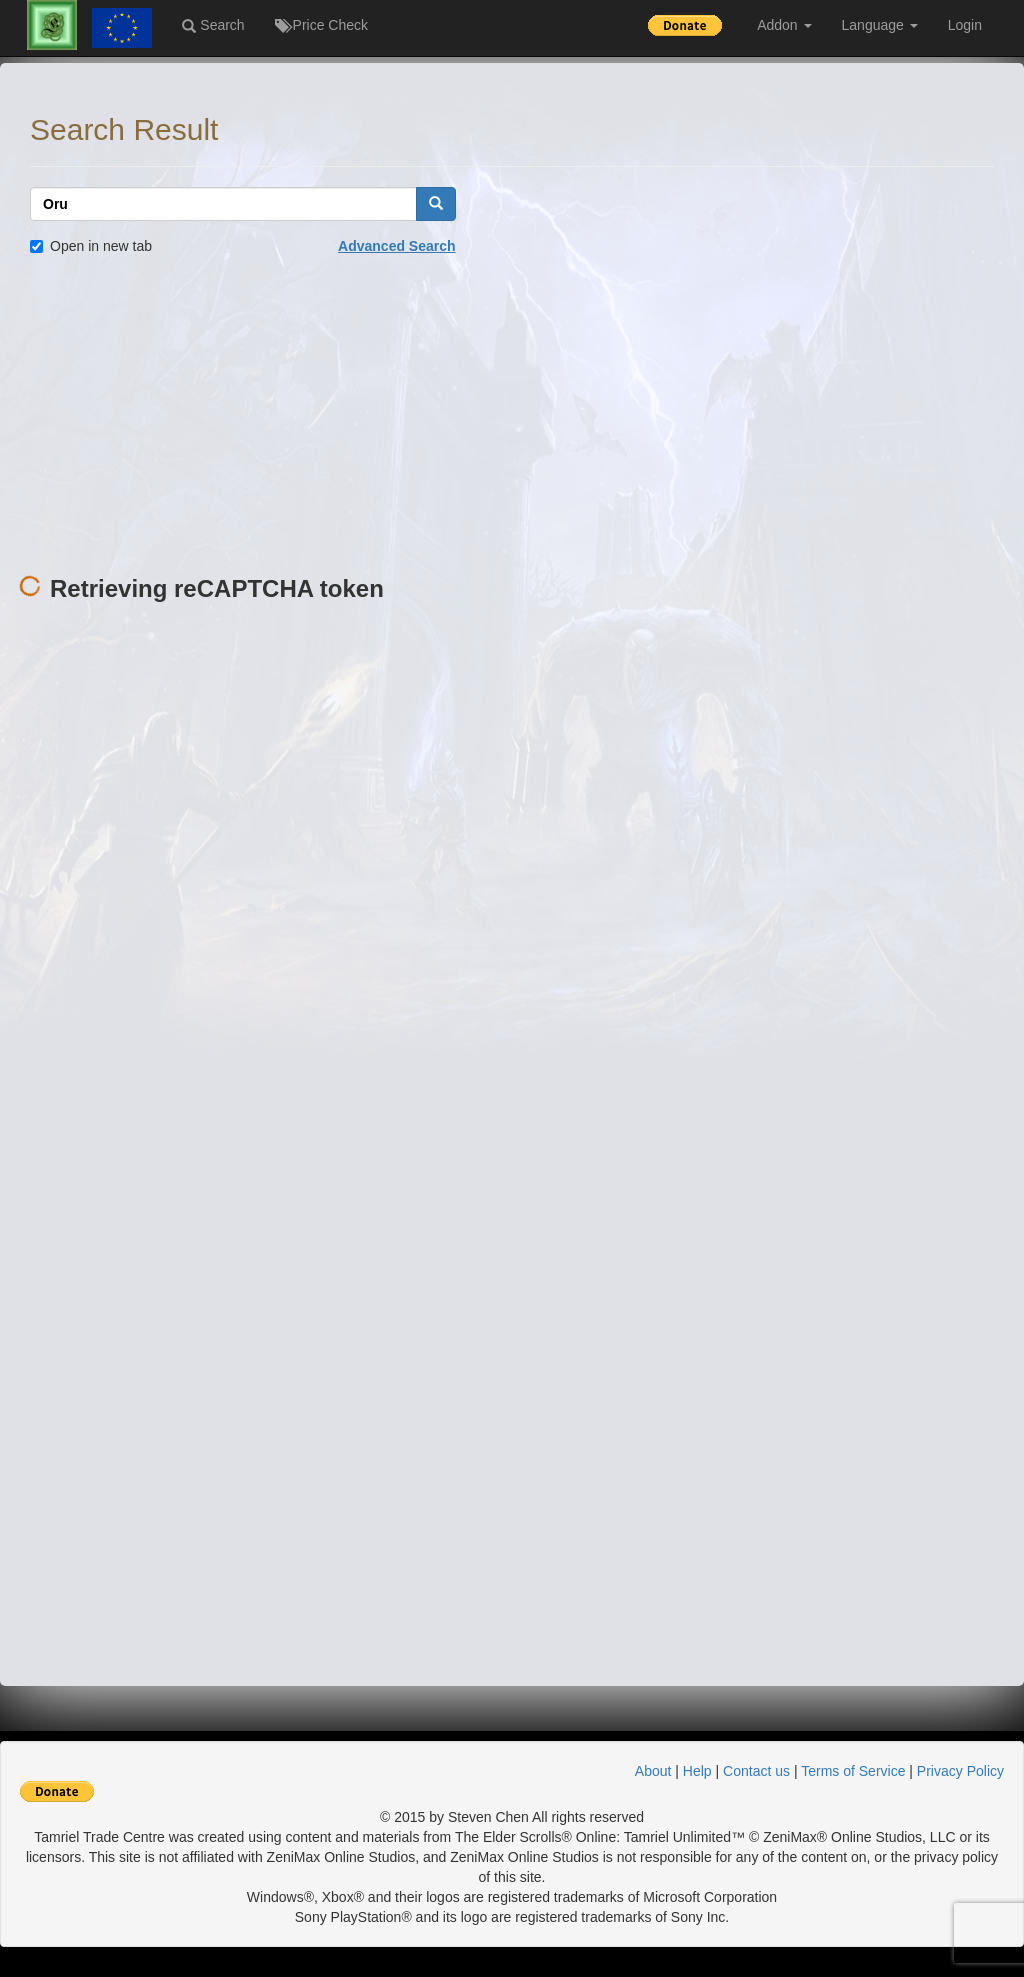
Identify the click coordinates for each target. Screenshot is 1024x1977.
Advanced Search (397, 246)
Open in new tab (91, 246)
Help (697, 1771)
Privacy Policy (960, 1771)
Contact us (756, 1771)
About (653, 1771)
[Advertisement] (512, 416)
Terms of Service (853, 1771)
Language (880, 25)
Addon (784, 25)
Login (965, 25)
